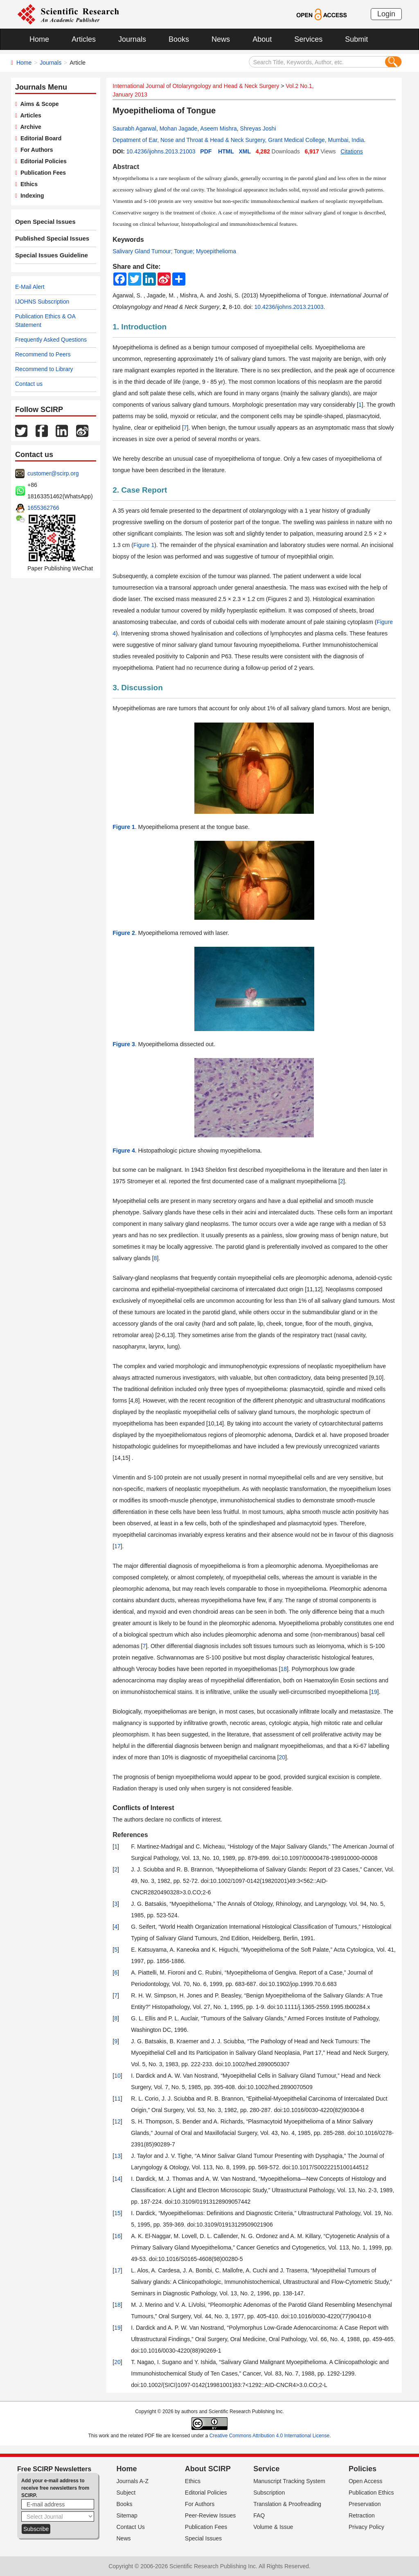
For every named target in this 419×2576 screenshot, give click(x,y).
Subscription (269, 2492)
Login (386, 14)
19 (374, 1692)
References (130, 1834)
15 (117, 2213)
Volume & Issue (273, 2527)
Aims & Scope (38, 104)
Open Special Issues (43, 221)
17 (117, 1546)
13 (117, 2156)
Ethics (27, 184)
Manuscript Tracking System (289, 2481)
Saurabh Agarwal (134, 128)
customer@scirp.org (53, 473)
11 (117, 2098)
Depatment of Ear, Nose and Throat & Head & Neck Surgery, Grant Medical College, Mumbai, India (238, 140)
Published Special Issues (49, 238)
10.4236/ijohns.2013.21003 (161, 151)
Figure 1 (143, 545)
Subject (126, 2492)
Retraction (362, 2515)
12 (117, 2121)
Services (308, 39)
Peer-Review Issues (210, 2515)
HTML (226, 151)
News (221, 39)
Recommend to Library (44, 369)
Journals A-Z (133, 2481)
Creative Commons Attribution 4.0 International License (270, 2436)
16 (117, 2236)
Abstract (126, 166)
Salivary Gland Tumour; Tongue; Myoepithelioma (174, 251)
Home (39, 39)
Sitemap (127, 2515)
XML (245, 151)
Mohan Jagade (179, 128)
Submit (356, 39)
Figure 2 (124, 933)
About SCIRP (208, 2469)
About (262, 39)
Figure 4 (124, 1150)
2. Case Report (140, 490)
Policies (362, 2469)
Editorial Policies (42, 161)
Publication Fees (41, 172)
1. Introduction (140, 326)
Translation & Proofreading (287, 2504)
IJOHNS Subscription (42, 301)
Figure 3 (124, 1044)
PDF (206, 151)
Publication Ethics (371, 2492)
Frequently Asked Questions (51, 339)
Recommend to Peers (42, 354)
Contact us (29, 384)
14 (117, 2178)
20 (282, 1757)
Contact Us (131, 2527)
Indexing (30, 195)
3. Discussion (138, 687)
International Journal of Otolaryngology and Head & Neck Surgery (196, 86)
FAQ (259, 2515)
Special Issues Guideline (48, 255)
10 (117, 2075)
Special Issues (203, 2538)
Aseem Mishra (218, 128)
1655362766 (43, 507)
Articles (84, 39)
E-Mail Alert (30, 287)
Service (266, 2469)
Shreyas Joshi (258, 128)
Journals (132, 39)
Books (179, 39)
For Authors (35, 149)
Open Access (366, 2481)
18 (283, 1669)
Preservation (365, 2504)
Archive (29, 127)
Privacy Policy (366, 2527)
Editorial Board (39, 138)
